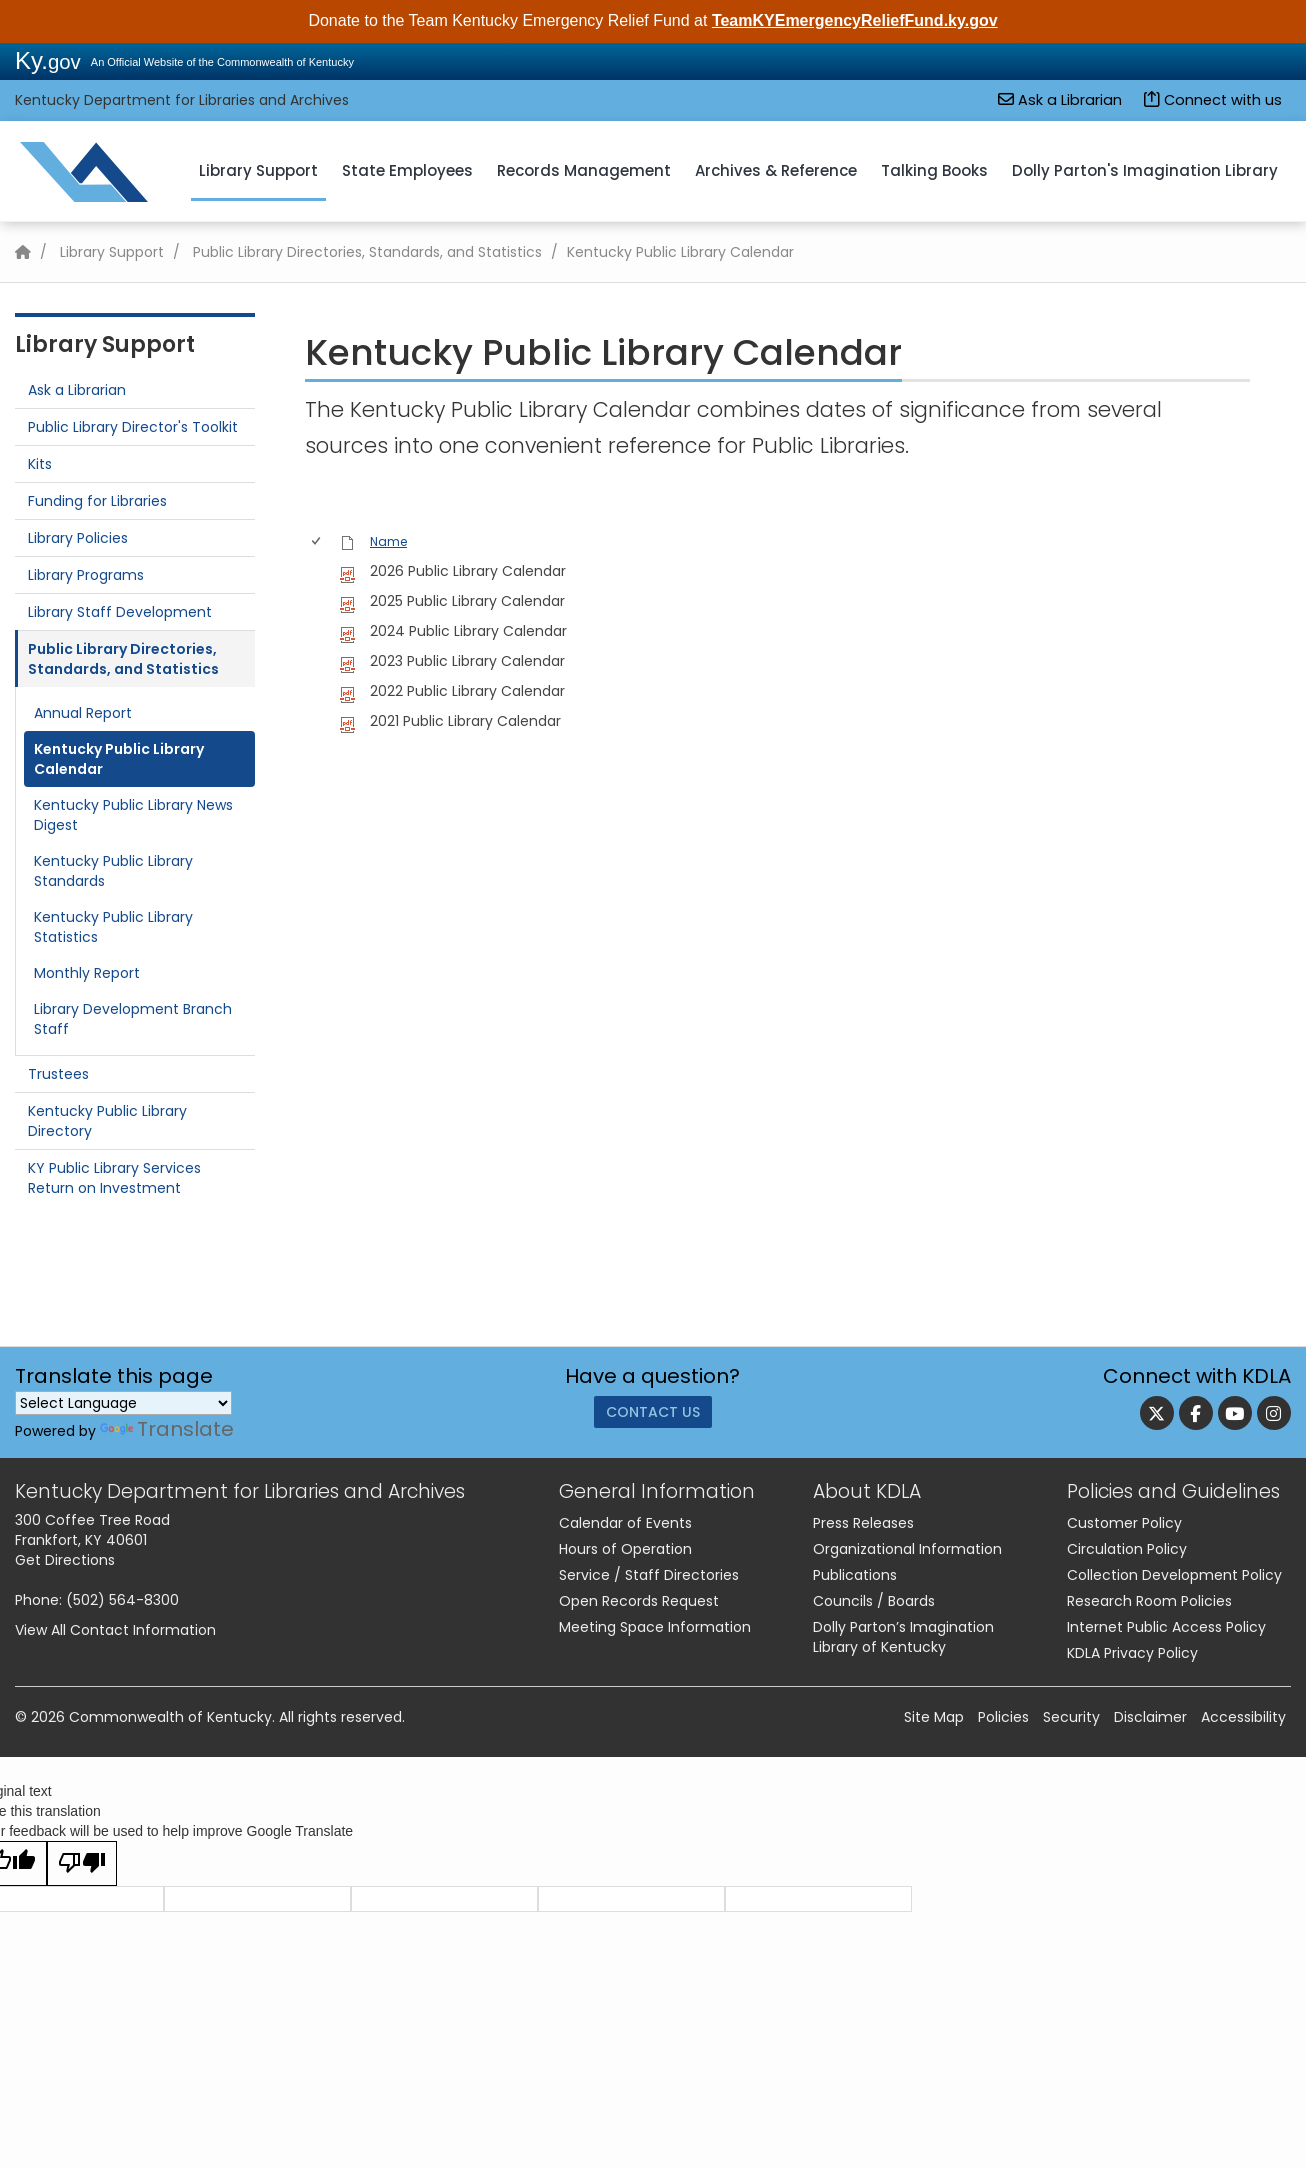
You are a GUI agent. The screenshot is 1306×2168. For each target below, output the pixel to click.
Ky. (48, 60)
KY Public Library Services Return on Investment (114, 1178)
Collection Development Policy (1174, 1575)
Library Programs (86, 575)
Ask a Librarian (1060, 100)
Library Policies (78, 538)
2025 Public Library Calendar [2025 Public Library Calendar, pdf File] (467, 601)
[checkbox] (317, 542)
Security (1071, 1717)
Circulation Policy (1127, 1549)
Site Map (934, 1717)
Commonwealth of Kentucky (170, 1717)
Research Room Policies (1149, 1601)
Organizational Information (907, 1549)
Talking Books (934, 170)
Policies (1003, 1717)
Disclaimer (1150, 1717)
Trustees (58, 1074)
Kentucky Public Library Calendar (119, 759)
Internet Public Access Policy (1166, 1627)
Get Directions (65, 1560)
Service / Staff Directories (649, 1575)
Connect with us (1213, 100)
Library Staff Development (120, 612)
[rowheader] (320, 571)
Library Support (258, 170)
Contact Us (653, 1417)
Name (388, 542)
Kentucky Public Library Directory (107, 1121)
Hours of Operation (625, 1549)
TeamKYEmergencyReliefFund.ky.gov (855, 20)
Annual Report (83, 713)
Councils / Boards (874, 1601)
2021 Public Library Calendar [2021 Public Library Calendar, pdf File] (465, 721)
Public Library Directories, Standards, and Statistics (367, 252)
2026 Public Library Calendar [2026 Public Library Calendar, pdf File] (468, 571)
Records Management (584, 170)
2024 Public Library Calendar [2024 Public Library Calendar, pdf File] (468, 631)
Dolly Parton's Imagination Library (1145, 170)
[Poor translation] (82, 1863)
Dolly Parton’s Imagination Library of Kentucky (903, 1637)
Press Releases (863, 1523)
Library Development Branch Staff (133, 1019)
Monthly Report (87, 973)
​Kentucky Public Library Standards (113, 871)
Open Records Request (639, 1601)
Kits (40, 464)
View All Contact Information (115, 1630)
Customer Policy (1124, 1523)
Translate (167, 1429)
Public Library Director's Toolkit (133, 427)
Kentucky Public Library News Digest (133, 815)
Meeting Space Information (655, 1627)
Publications (855, 1575)
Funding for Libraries (97, 501)
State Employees (407, 170)
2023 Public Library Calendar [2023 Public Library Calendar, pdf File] (467, 661)
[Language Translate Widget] (123, 1403)
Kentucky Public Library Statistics (113, 927)
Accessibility (1243, 1717)
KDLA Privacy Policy (1132, 1653)
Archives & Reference (776, 170)
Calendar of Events (625, 1523)
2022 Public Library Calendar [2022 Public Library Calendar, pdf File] (467, 691)
